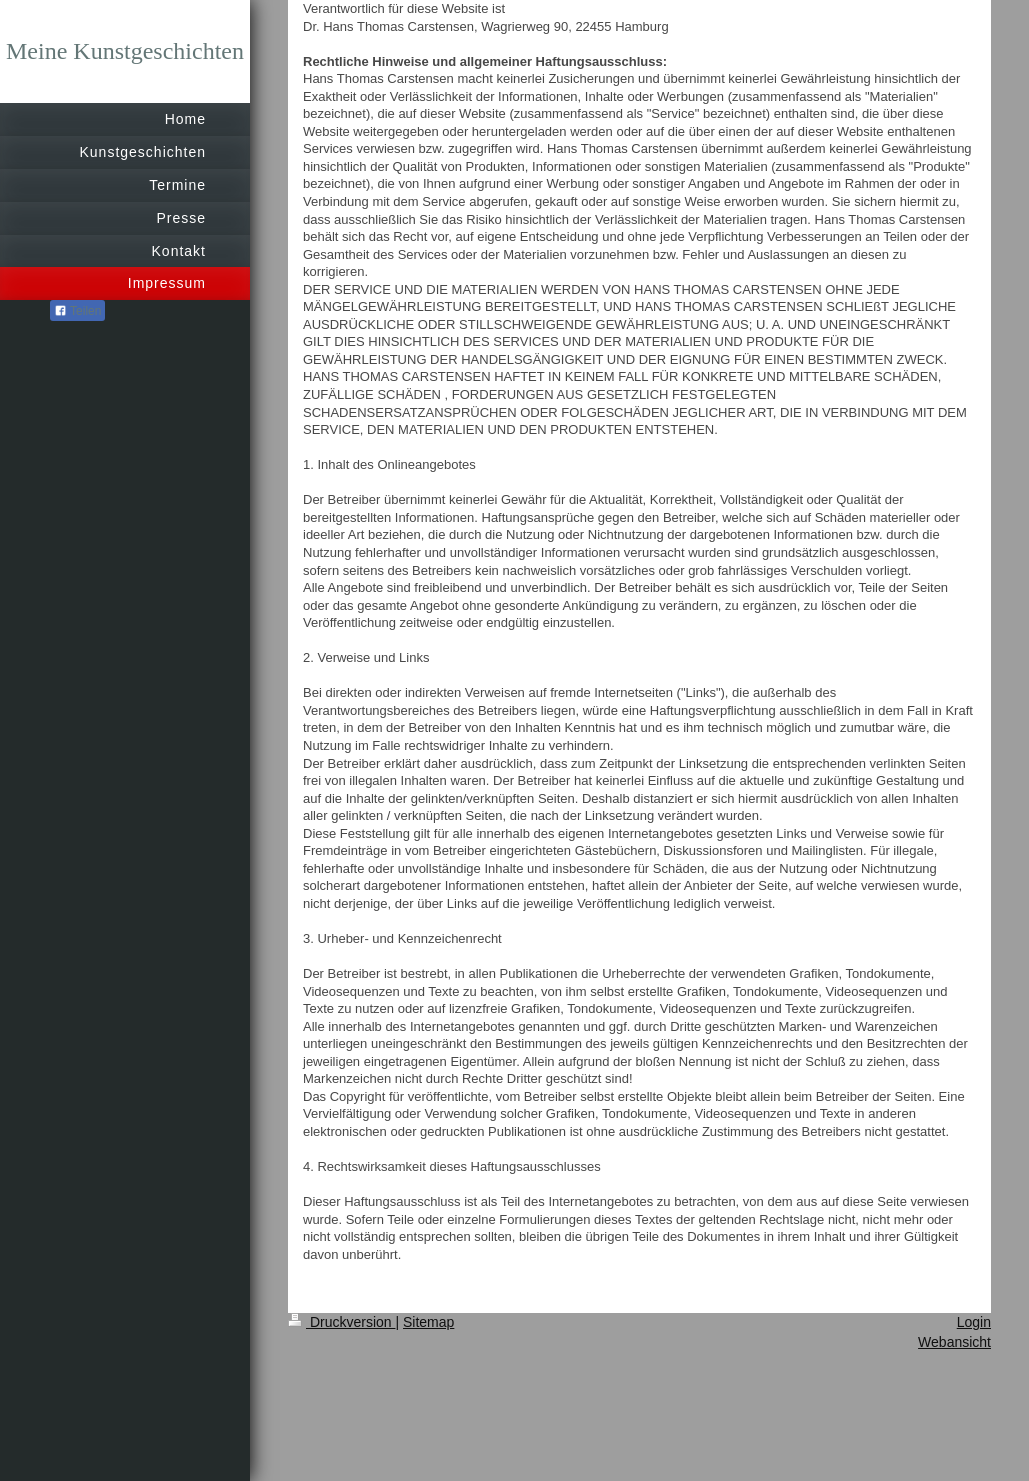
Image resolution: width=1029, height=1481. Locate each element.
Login (974, 1322)
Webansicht (954, 1342)
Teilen (77, 311)
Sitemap (428, 1322)
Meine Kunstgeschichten (125, 51)
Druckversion (341, 1322)
